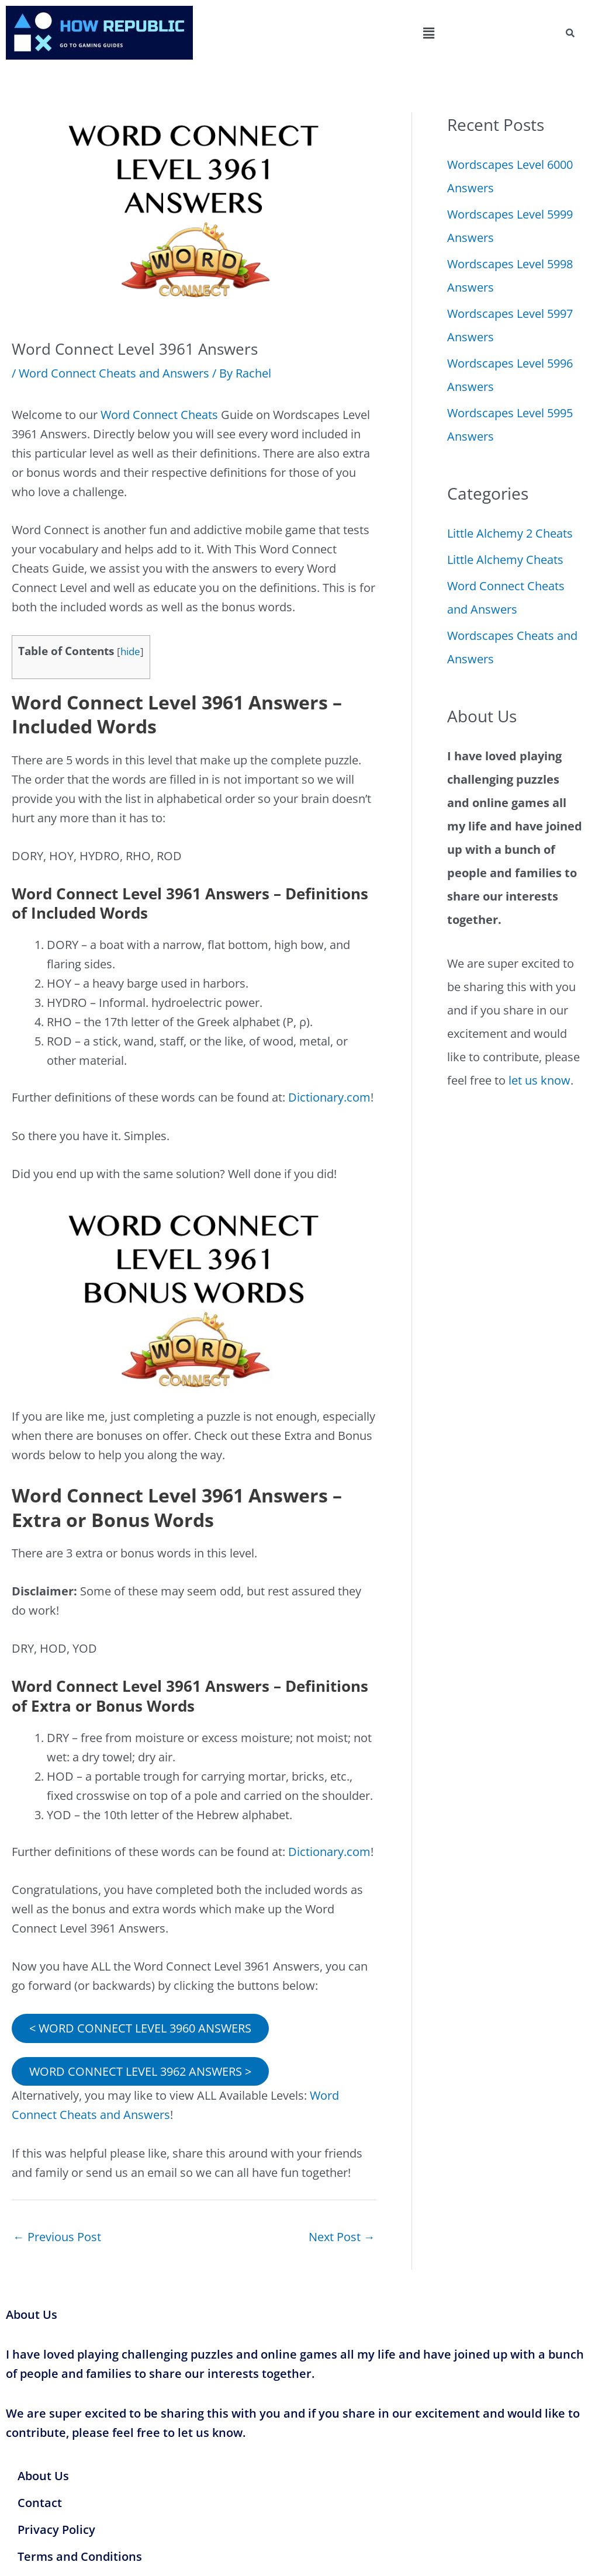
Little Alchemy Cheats (505, 559)
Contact (40, 2503)
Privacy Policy (56, 2529)
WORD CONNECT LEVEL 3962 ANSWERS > (140, 2071)
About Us (43, 2476)
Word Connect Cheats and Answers (114, 373)
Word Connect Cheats (159, 415)
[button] (428, 33)
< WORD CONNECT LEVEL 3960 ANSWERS (140, 2027)
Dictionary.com (329, 1097)
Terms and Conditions (80, 2556)
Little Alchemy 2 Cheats (510, 533)
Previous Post (57, 2237)
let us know (539, 1080)
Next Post (342, 2237)
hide (130, 651)
